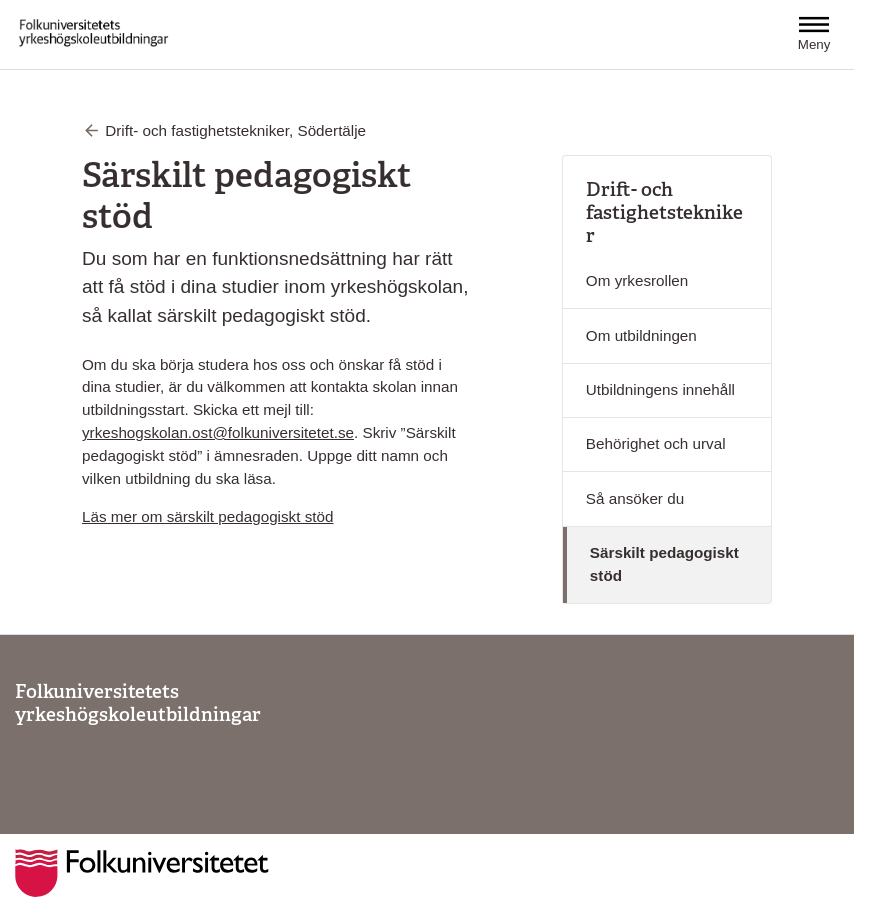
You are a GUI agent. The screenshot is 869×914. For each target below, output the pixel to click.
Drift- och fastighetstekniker (664, 212)
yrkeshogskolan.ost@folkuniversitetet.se (218, 432)
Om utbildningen (641, 335)
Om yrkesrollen (637, 280)
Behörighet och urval (656, 443)
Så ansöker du (635, 498)
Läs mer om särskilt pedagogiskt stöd (207, 516)
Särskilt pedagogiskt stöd (664, 564)
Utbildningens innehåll (660, 389)
